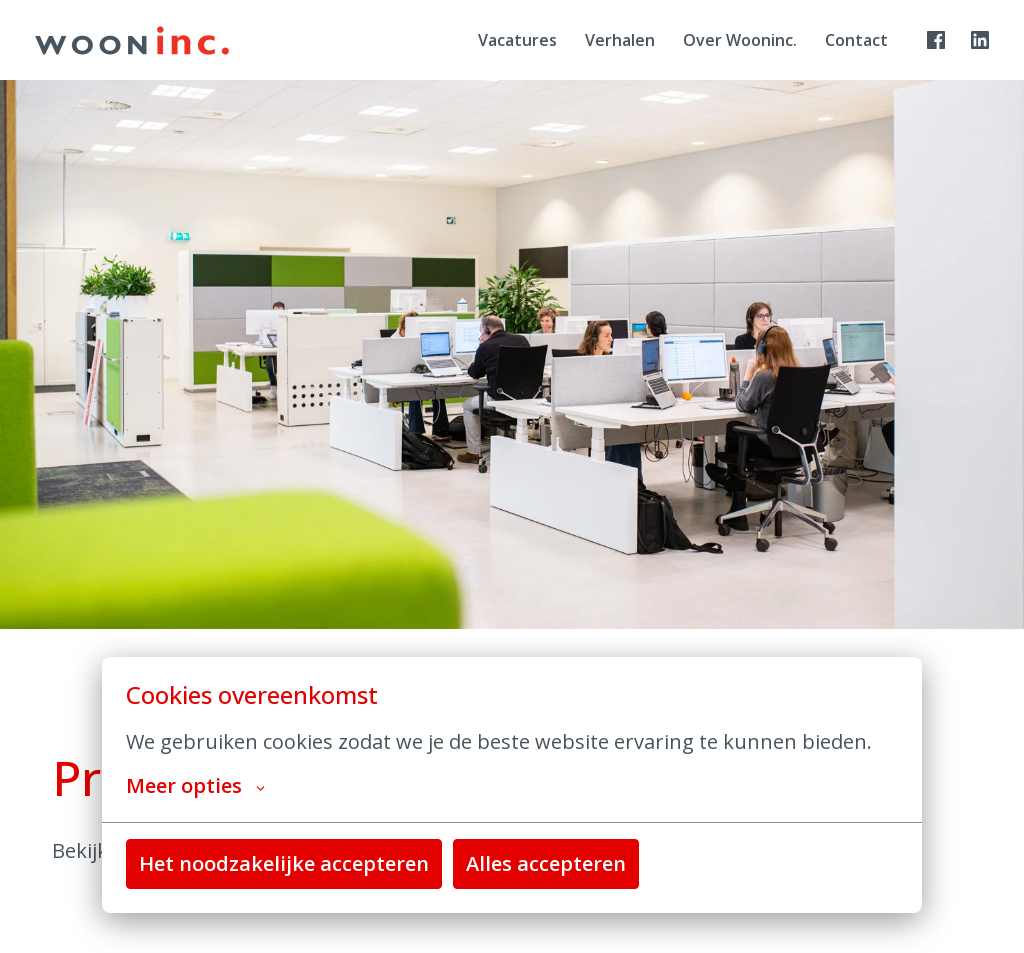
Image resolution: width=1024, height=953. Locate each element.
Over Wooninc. (740, 40)
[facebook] (936, 40)
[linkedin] (980, 40)
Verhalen (620, 40)
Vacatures (517, 40)
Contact (856, 40)
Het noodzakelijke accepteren (284, 863)
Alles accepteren (546, 863)
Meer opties (195, 786)
